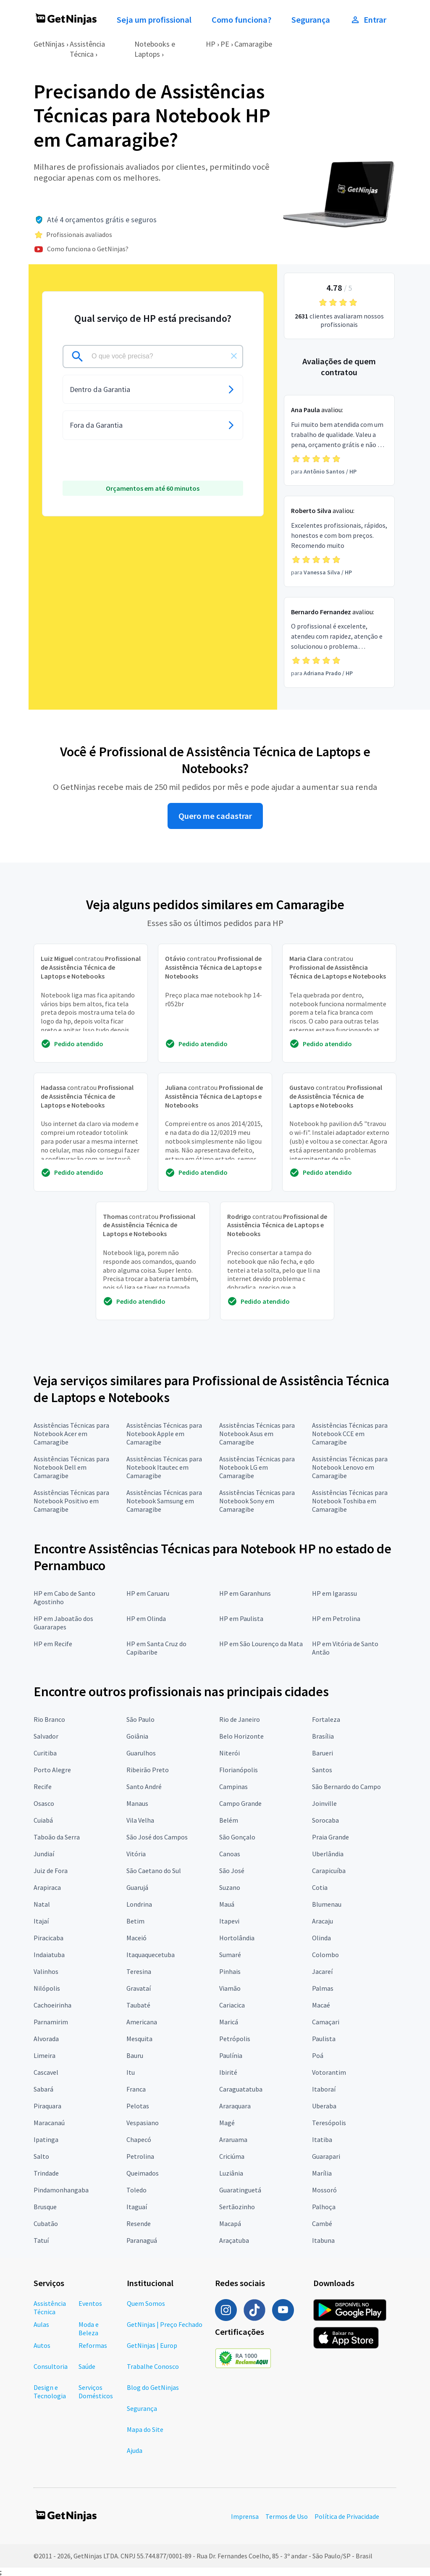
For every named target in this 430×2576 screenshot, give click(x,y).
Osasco (44, 1803)
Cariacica (232, 2005)
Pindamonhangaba (61, 2190)
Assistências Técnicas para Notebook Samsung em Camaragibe (164, 1500)
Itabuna (323, 2240)
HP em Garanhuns (245, 1593)
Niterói (229, 1753)
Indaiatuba (49, 1954)
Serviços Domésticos (96, 2391)
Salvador (46, 1736)
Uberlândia (327, 1854)
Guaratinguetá (240, 2190)
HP (210, 44)
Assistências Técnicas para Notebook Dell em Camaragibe (71, 1467)
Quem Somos (146, 2303)
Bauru (134, 2055)
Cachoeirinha (52, 2005)
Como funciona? (241, 19)
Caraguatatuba (240, 2089)
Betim (135, 1921)
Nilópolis (47, 1988)
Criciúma (231, 2156)
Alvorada (46, 2038)
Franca (136, 2089)
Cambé (322, 2223)
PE (224, 44)
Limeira (44, 2055)
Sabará (43, 2089)
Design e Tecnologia (50, 2391)
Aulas (41, 2324)
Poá (317, 2055)
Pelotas (137, 2106)
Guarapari (326, 2156)
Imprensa (245, 2516)
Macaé (321, 2005)
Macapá (230, 2223)
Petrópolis (234, 2038)
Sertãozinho (237, 2206)
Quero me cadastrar (215, 815)
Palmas (322, 1988)
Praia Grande (330, 1837)
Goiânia (137, 1736)
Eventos (90, 2303)
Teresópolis (329, 2122)
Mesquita (139, 2038)
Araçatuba (234, 2240)
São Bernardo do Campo (346, 1786)
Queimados (142, 2173)
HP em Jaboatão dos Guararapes (63, 1622)
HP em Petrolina (336, 1618)
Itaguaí (136, 2206)
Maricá (228, 2022)
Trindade (46, 2173)
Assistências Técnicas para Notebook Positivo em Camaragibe (71, 1500)
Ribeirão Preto (147, 1770)
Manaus (137, 1803)
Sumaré (230, 1954)
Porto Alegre (52, 1770)
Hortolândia (236, 1938)
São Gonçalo (237, 1837)
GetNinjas (49, 44)
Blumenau (326, 1904)
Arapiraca (47, 1887)
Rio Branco (49, 1719)
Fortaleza (326, 1719)
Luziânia (231, 2173)
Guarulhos (141, 1753)
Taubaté (138, 2005)
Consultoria (51, 2366)
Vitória (136, 1854)
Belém (228, 1820)
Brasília (323, 1736)
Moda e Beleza (89, 2328)
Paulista (324, 2038)
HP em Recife (53, 1643)
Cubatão (46, 2223)
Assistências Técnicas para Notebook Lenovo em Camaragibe (350, 1467)
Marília (322, 2173)
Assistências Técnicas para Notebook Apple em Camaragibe (164, 1433)
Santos (322, 1770)
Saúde (87, 2366)
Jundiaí (44, 1854)
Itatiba (322, 2139)
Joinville (324, 1803)
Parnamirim (51, 2022)
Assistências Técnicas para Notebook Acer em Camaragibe (71, 1433)
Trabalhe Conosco (153, 2366)
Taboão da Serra (57, 1837)
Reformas (93, 2345)
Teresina (138, 1971)
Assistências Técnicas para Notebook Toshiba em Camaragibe (350, 1500)
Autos (42, 2345)
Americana (141, 2022)
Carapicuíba (329, 1870)
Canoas (229, 1854)
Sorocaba (325, 1820)
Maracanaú (49, 2122)
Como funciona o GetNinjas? (87, 249)
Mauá (226, 1904)
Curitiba (45, 1753)
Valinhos (46, 1971)
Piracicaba (48, 1938)
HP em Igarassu (334, 1593)
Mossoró (324, 2190)
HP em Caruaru (147, 1593)
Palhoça (324, 2206)
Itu (130, 2072)
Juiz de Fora (51, 1870)
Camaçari (325, 2022)
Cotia (320, 1887)
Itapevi (229, 1921)
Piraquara (47, 2106)
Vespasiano (142, 2122)
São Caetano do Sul (153, 1870)
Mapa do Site (145, 2429)
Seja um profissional (154, 19)
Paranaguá (141, 2240)
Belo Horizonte (241, 1736)
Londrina (139, 1904)
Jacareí (322, 1971)
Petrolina (140, 2156)
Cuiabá (43, 1820)
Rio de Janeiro (239, 1719)
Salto (41, 2156)
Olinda (321, 1938)
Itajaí (41, 1921)
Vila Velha (140, 1820)
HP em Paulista (241, 1618)
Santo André (144, 1786)
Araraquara (235, 2106)
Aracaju (322, 1921)
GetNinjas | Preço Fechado (164, 2324)
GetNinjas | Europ (152, 2345)
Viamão (230, 1988)
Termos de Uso (286, 2516)
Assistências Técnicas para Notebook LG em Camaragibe (257, 1467)
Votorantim (329, 2072)
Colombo (325, 1954)
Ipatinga (46, 2139)
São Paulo (140, 1719)
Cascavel (46, 2072)
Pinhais (230, 1971)
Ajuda (134, 2450)
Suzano (229, 1887)
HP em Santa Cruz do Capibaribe (156, 1647)
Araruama (233, 2139)
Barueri (322, 1753)
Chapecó (138, 2139)
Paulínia (230, 2055)
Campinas (233, 1786)
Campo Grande (240, 1803)
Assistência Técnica (87, 49)
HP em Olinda (146, 1618)
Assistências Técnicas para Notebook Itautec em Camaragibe (164, 1467)
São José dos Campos (157, 1837)
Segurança (310, 19)
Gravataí (138, 1988)
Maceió (136, 1938)
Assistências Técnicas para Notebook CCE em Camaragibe (350, 1433)
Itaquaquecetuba (150, 1954)
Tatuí (41, 2240)
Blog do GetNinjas (153, 2387)
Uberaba (324, 2106)
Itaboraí (324, 2089)
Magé (227, 2122)
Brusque (45, 2206)
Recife (43, 1786)
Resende (138, 2223)
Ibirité (228, 2072)
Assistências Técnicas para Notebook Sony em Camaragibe (257, 1500)
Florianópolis (238, 1770)
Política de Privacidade (347, 2516)
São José (231, 1870)
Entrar (368, 19)
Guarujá (137, 1887)
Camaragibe (253, 44)
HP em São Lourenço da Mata (261, 1643)
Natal (42, 1904)
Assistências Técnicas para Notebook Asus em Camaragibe (257, 1433)
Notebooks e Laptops (154, 49)
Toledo (136, 2190)
